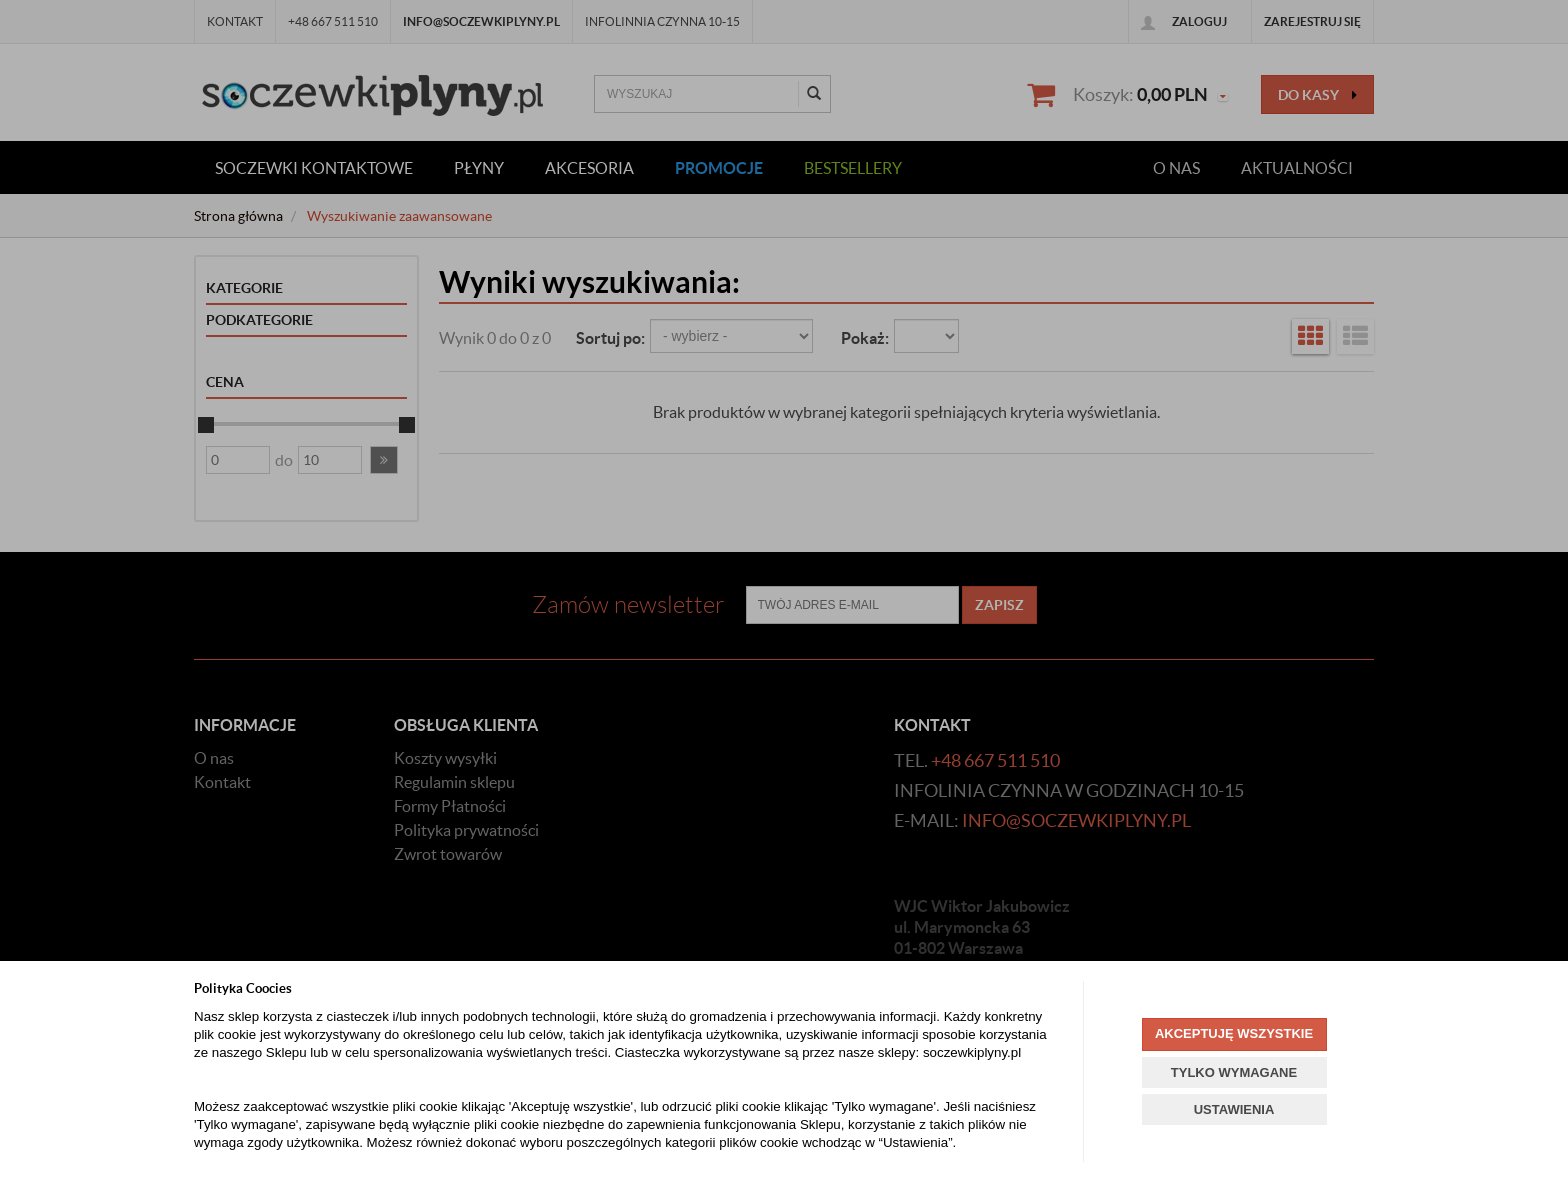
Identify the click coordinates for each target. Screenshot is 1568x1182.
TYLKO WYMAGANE (1234, 1072)
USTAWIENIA (1234, 1109)
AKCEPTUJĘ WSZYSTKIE (1234, 1033)
